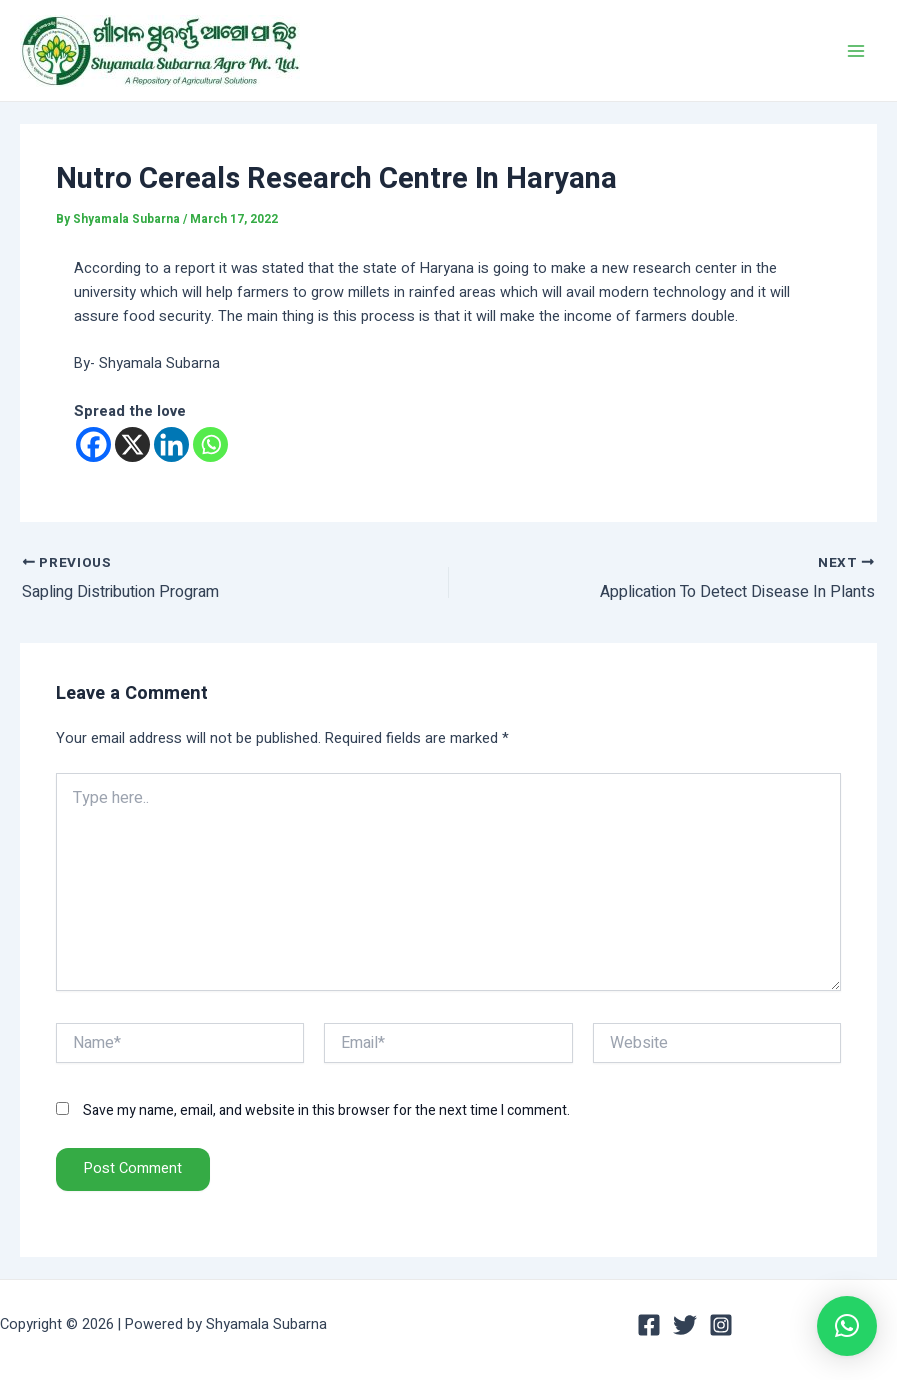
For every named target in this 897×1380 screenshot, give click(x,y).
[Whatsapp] (210, 444)
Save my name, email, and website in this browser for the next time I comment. (326, 1110)
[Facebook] (93, 444)
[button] (847, 1326)
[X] (132, 444)
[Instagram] (721, 1325)
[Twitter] (685, 1325)
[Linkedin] (171, 444)
